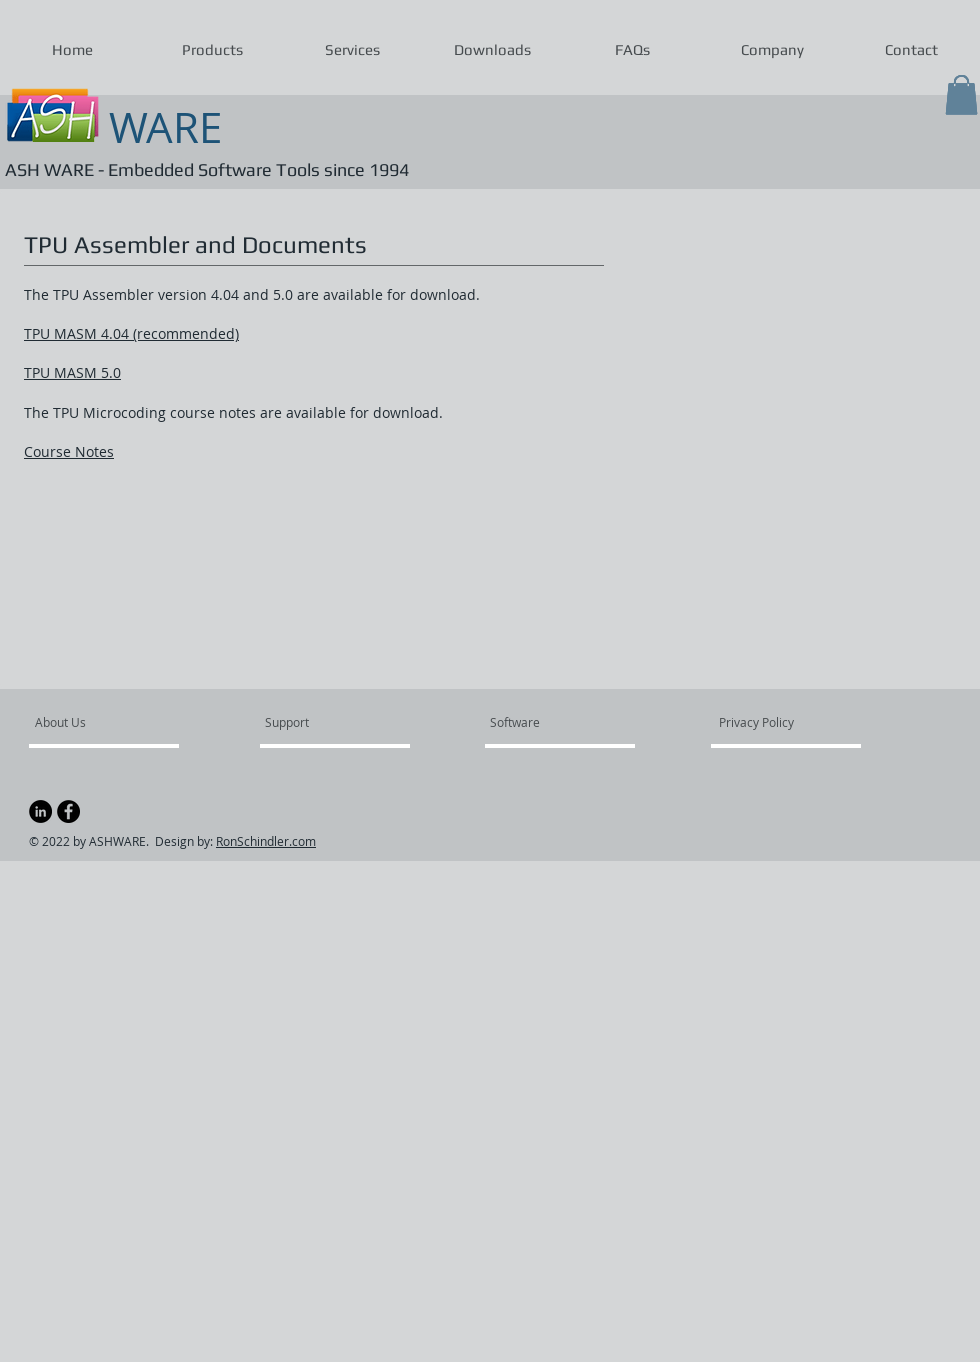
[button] (212, 50)
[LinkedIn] (40, 811)
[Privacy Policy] (774, 722)
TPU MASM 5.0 (72, 372)
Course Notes (69, 451)
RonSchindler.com (266, 841)
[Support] (312, 722)
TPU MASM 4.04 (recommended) (131, 333)
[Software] (545, 722)
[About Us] (111, 722)
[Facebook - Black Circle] (68, 811)
